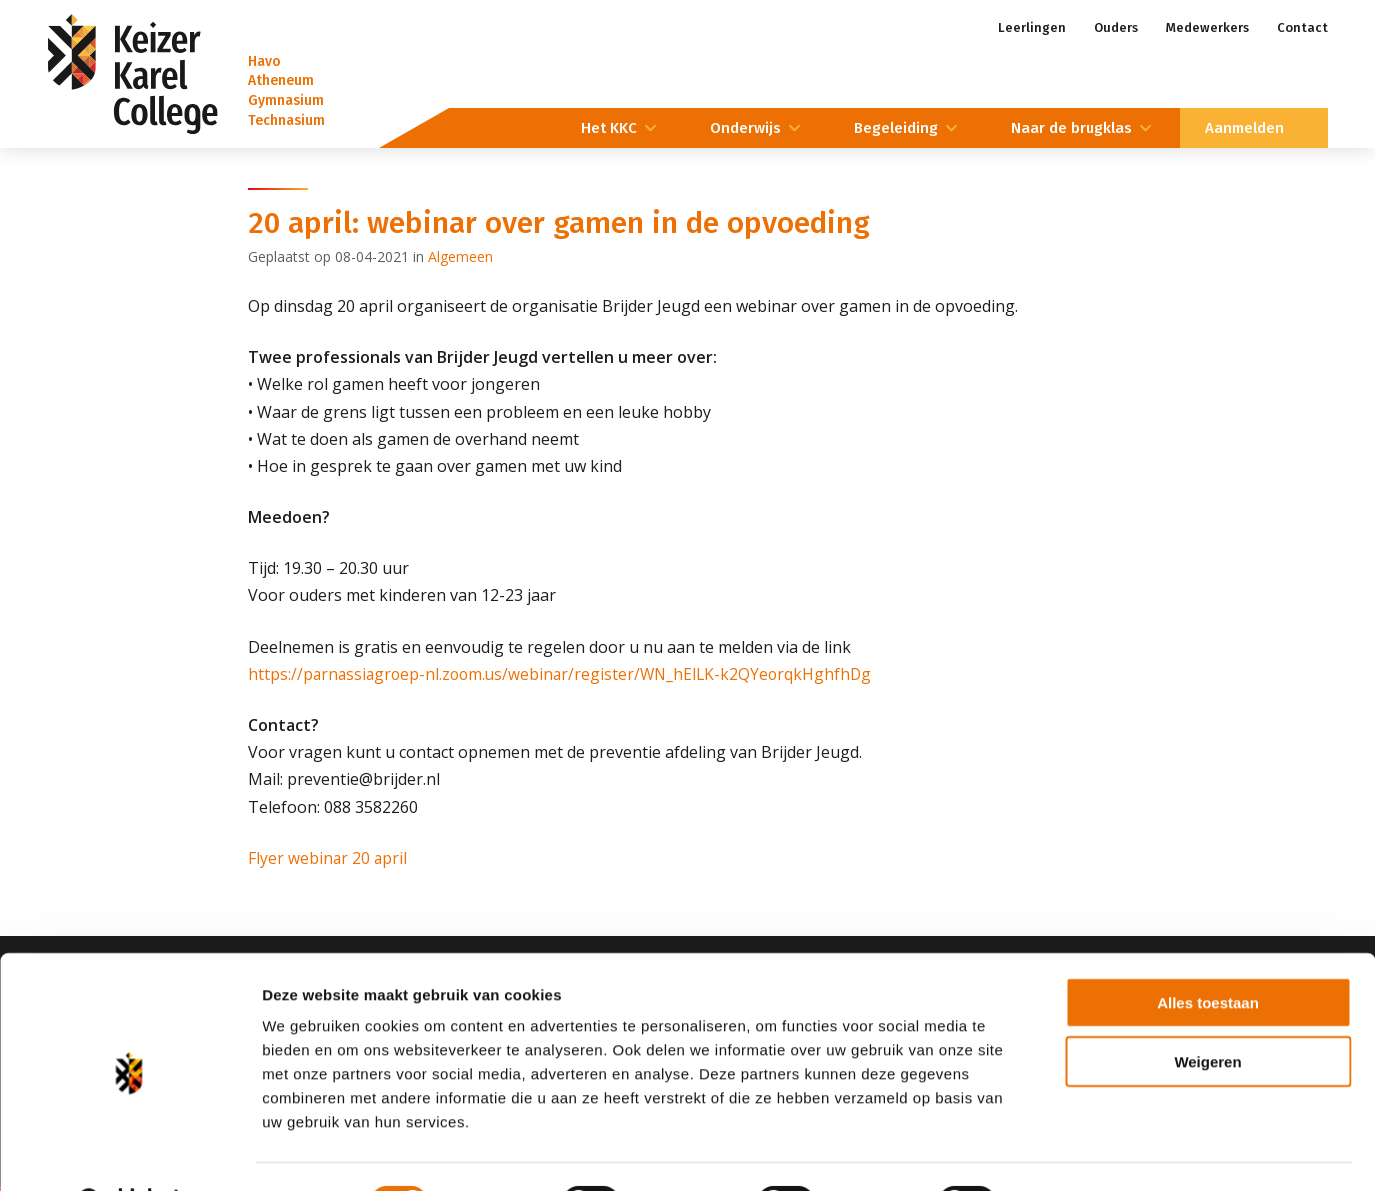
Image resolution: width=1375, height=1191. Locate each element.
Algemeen (460, 256)
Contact (1302, 27)
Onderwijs (745, 128)
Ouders (1116, 27)
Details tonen (1080, 1151)
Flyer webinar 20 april (328, 858)
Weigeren (1207, 1010)
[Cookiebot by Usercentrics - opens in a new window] (129, 1152)
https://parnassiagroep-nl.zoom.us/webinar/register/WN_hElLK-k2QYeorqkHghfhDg (566, 674)
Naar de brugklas (1071, 128)
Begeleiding (896, 128)
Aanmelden (1244, 128)
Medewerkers (1207, 27)
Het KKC (609, 128)
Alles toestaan (1208, 951)
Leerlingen (1032, 27)
